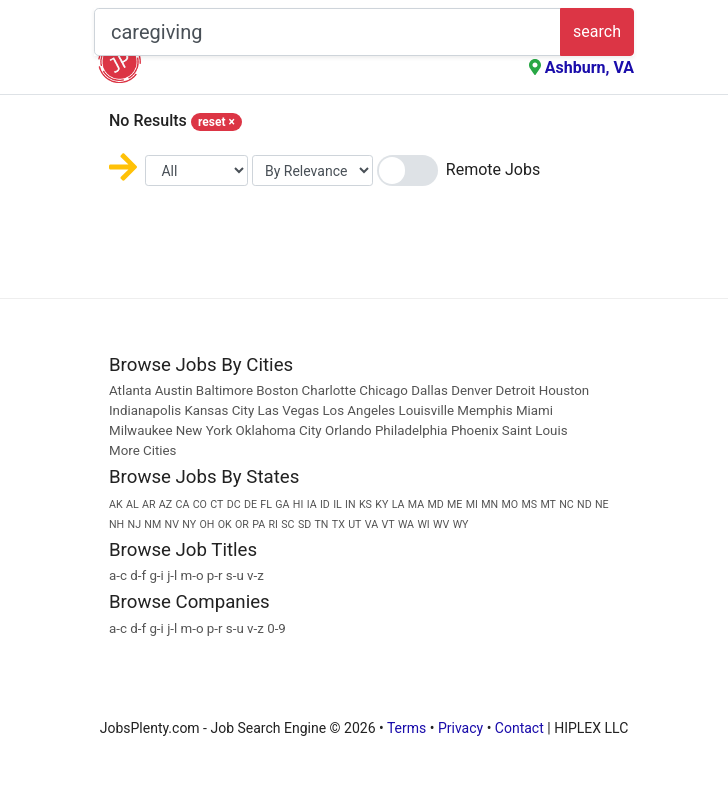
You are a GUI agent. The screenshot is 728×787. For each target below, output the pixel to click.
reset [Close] (216, 122)
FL (266, 504)
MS (529, 504)
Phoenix (475, 430)
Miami (534, 410)
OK (225, 524)
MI (472, 504)
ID (325, 504)
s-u (235, 575)
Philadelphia (411, 430)
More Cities (142, 450)
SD (304, 524)
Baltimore (224, 390)
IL (337, 504)
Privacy (460, 728)
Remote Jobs (493, 169)
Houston (564, 390)
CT (216, 504)
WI (423, 524)
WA (406, 524)
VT (387, 524)
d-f (138, 575)
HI (298, 504)
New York (204, 430)
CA (182, 504)
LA (398, 504)
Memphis (484, 410)
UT (354, 524)
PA (258, 524)
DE (250, 504)
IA (312, 504)
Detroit (516, 390)
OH (206, 524)
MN (489, 504)
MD (435, 504)
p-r (215, 575)
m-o (192, 575)
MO (509, 504)
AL (132, 504)
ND (584, 504)
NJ (134, 524)
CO (200, 504)
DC (234, 504)
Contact (519, 728)
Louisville (426, 410)
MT (548, 504)
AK (116, 504)
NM (152, 524)
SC (287, 524)
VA (371, 524)
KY (381, 504)
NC (566, 504)
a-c (118, 575)
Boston (277, 390)
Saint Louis (535, 430)
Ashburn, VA (589, 67)
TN (322, 524)
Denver (471, 390)
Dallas (429, 390)
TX (338, 524)
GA (282, 504)
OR (242, 524)
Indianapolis (145, 410)
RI (273, 524)
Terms (406, 728)
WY (461, 524)
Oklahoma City (278, 430)
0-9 (276, 628)
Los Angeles (358, 410)
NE (602, 504)
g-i (156, 575)
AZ (165, 504)
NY (189, 524)
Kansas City (219, 410)
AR (149, 504)
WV (441, 524)
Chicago (383, 390)
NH (116, 524)
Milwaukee (142, 430)
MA (416, 504)
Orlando (348, 430)
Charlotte (329, 390)
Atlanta (130, 390)
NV (172, 524)
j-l (172, 575)
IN (350, 504)
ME (454, 504)
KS (365, 504)
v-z (255, 575)
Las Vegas (289, 410)
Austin (174, 390)
